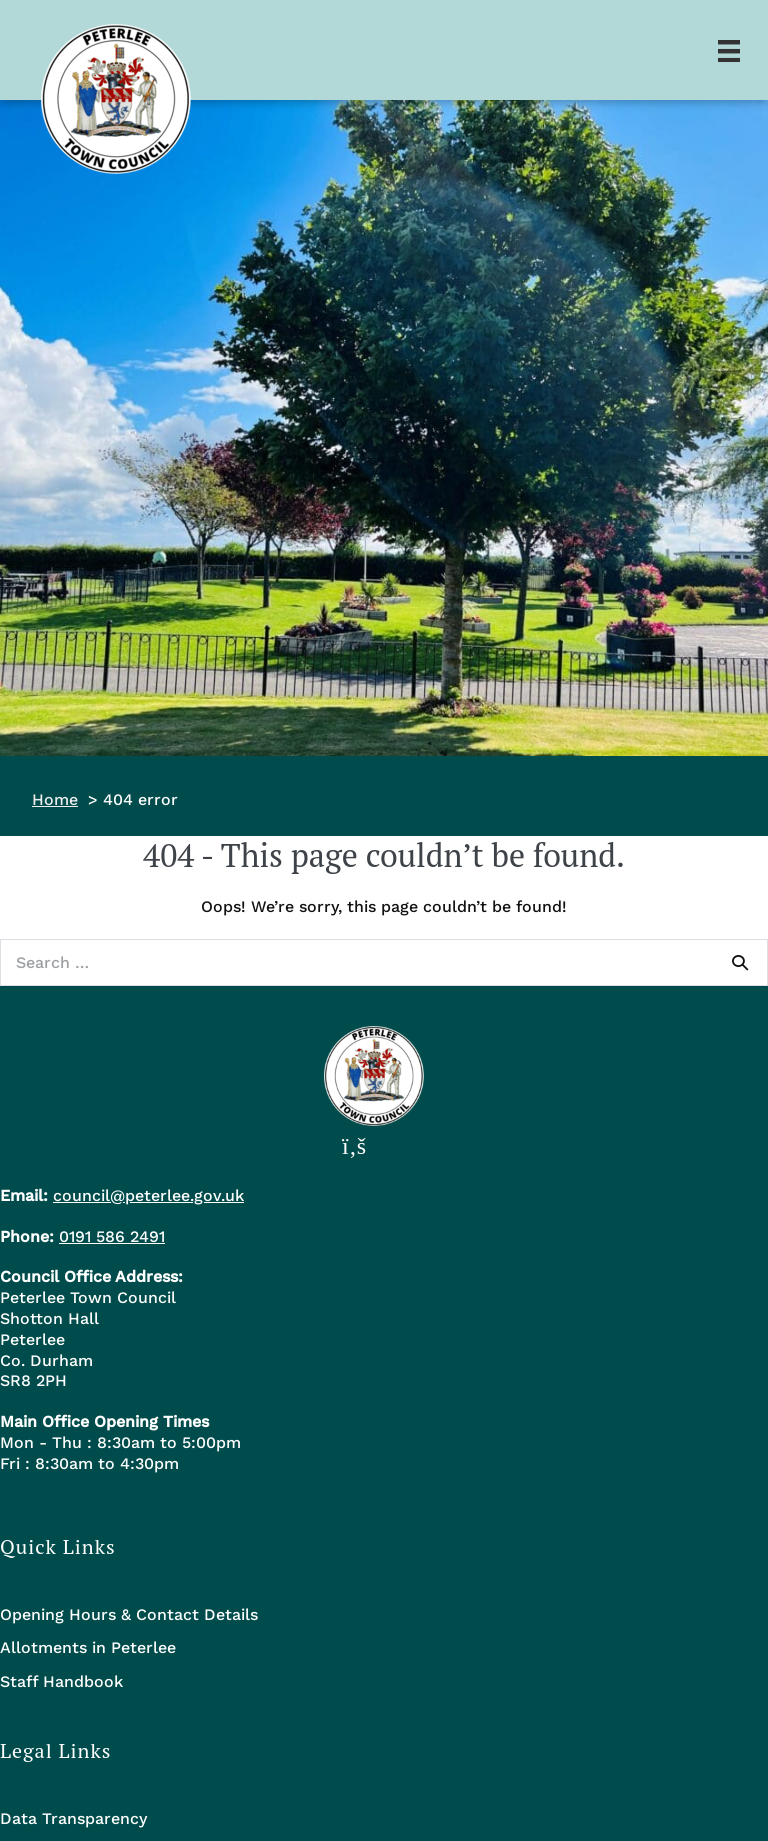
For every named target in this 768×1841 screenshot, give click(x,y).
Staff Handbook (61, 1681)
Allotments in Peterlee (88, 1647)
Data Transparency (73, 1818)
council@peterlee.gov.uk (148, 1195)
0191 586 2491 (112, 1236)
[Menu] (729, 50)
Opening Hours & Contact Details (129, 1614)
